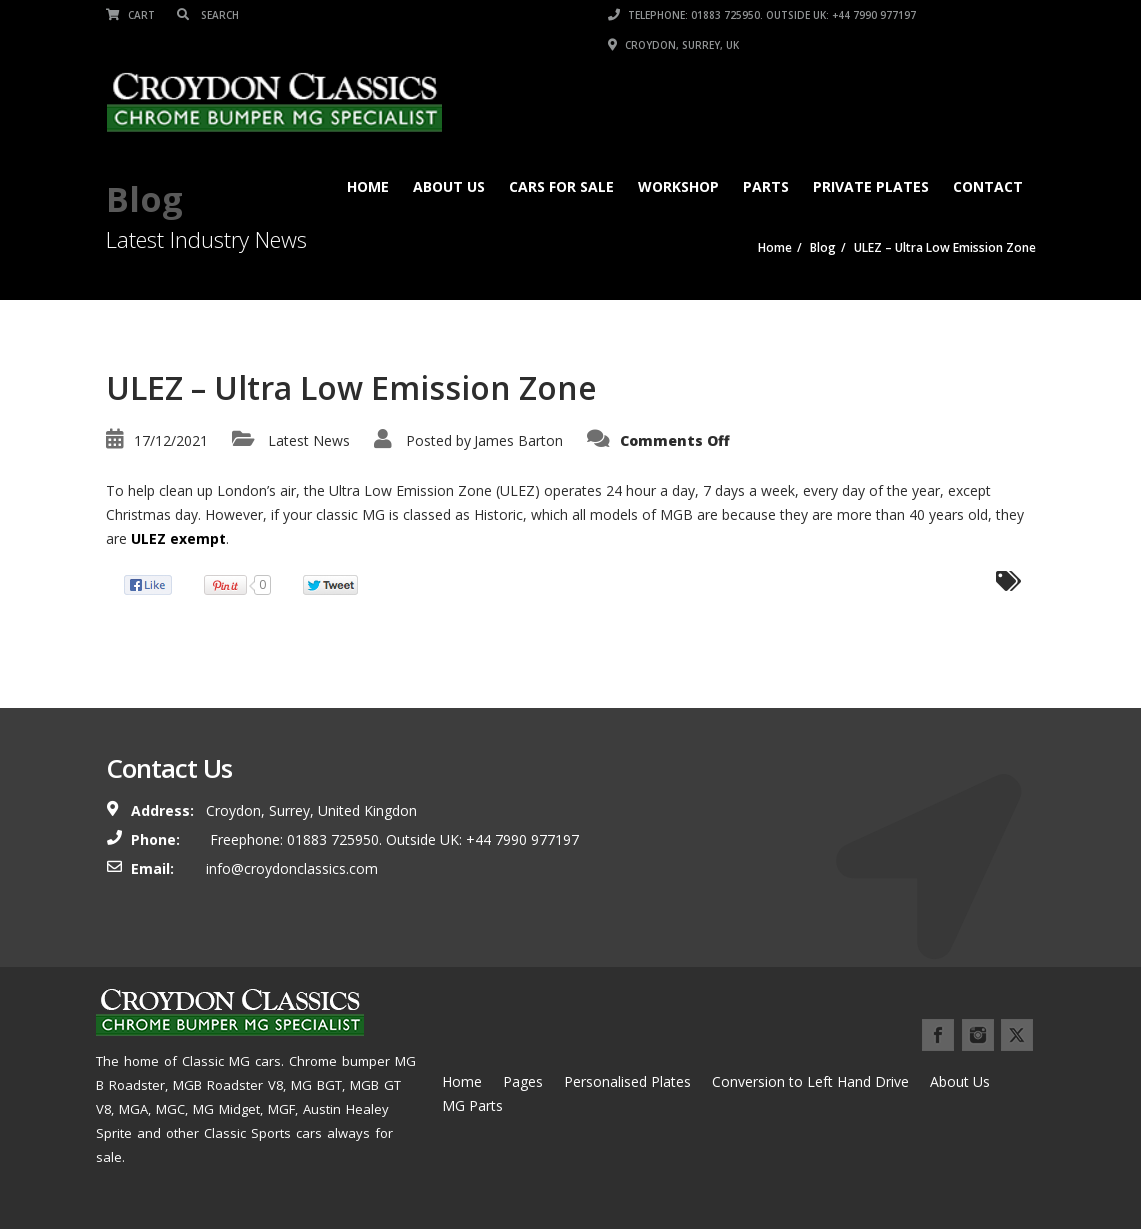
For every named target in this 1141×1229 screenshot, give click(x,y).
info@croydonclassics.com (292, 868)
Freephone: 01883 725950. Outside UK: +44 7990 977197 (392, 839)
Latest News (309, 440)
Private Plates (871, 186)
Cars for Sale (561, 186)
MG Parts (472, 1105)
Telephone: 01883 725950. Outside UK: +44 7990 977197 (762, 15)
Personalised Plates (627, 1081)
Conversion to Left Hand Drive (810, 1081)
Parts (766, 186)
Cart (130, 15)
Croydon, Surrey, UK (673, 45)
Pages (523, 1081)
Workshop (678, 186)
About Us (449, 186)
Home (368, 186)
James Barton (518, 440)
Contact (988, 186)
